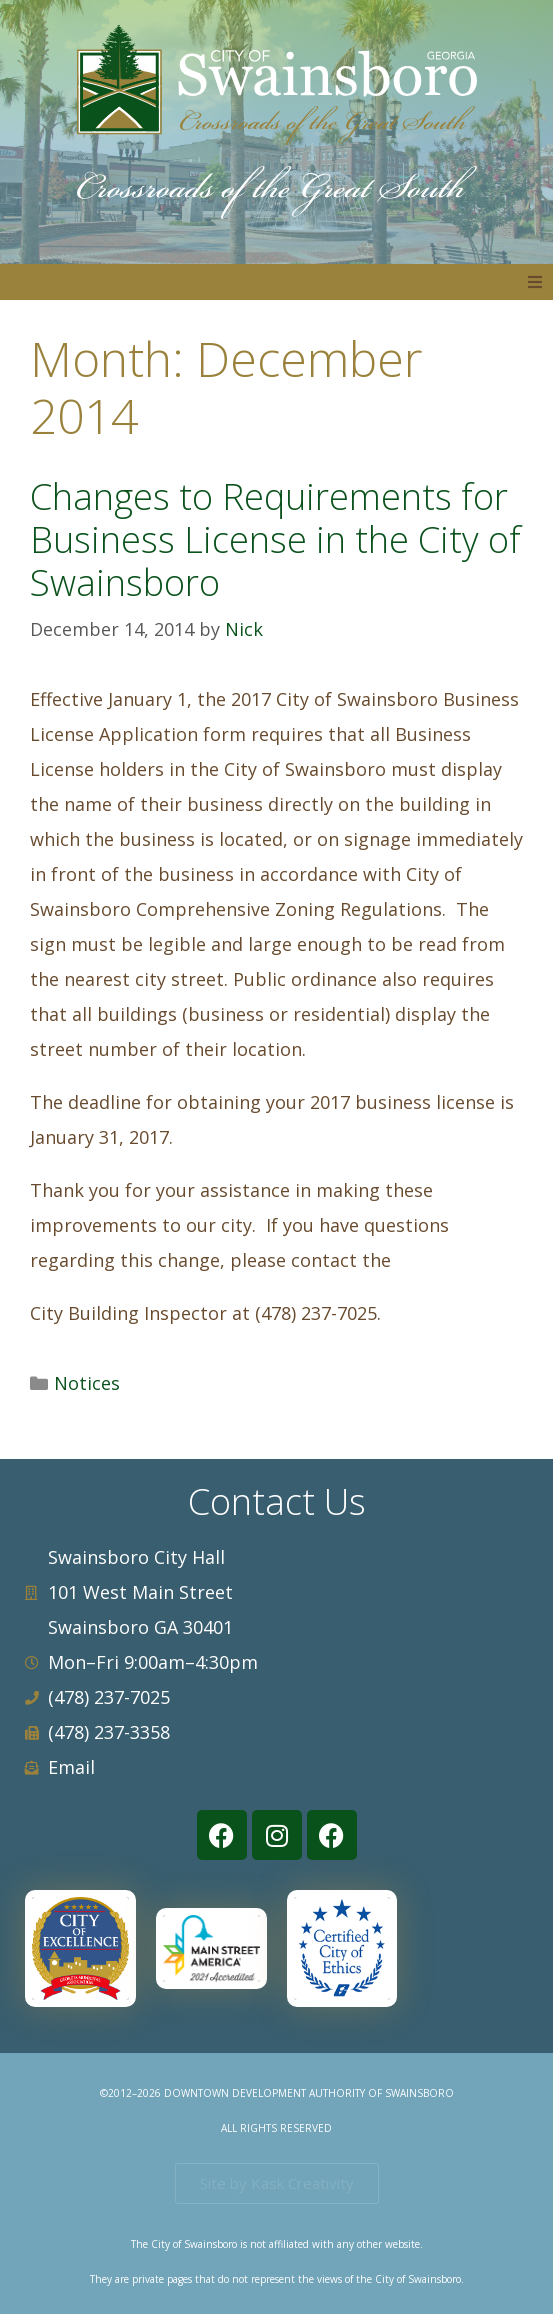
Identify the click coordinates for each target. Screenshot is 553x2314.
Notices (87, 1383)
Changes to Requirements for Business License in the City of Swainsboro (275, 539)
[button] (535, 282)
